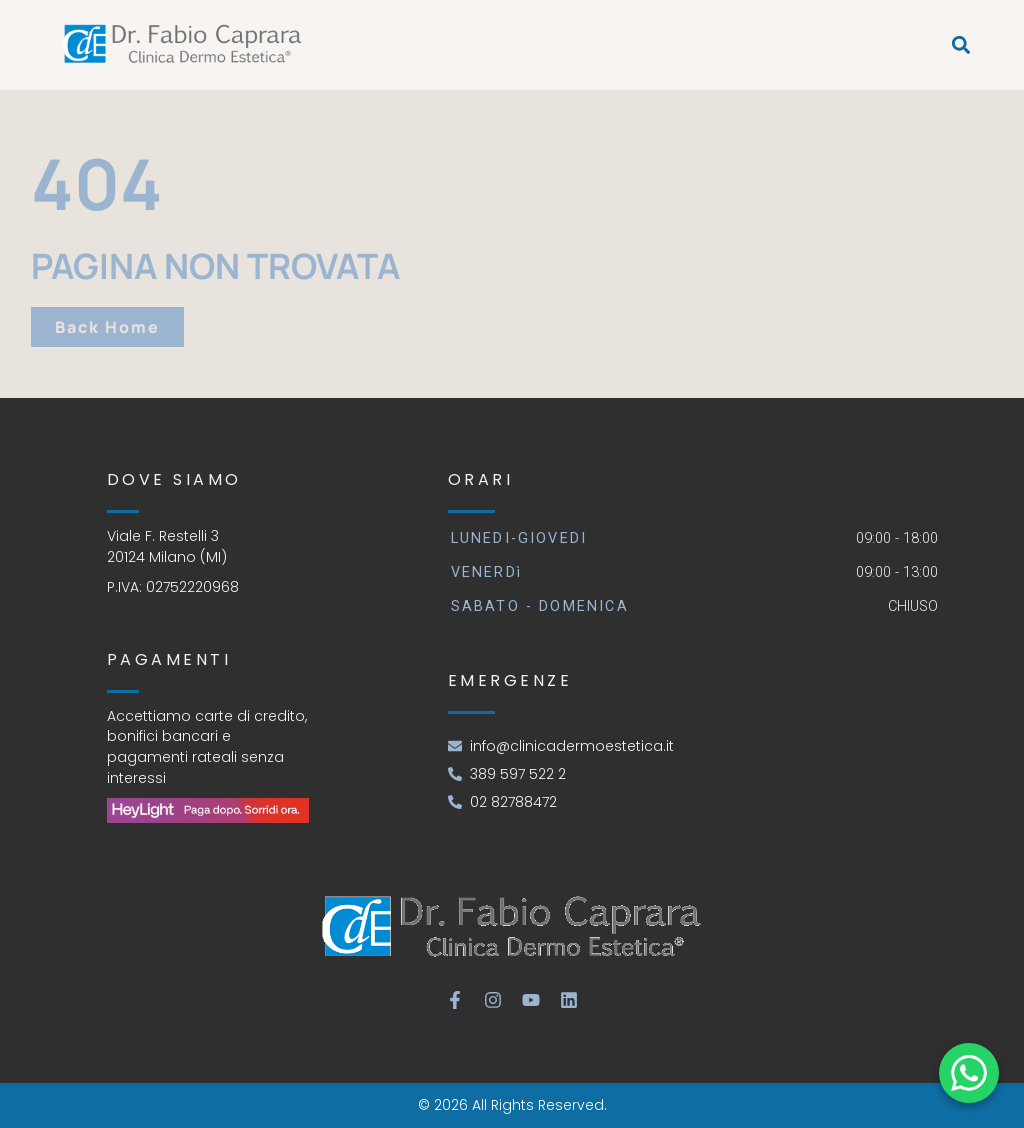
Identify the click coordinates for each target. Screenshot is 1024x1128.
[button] (961, 45)
